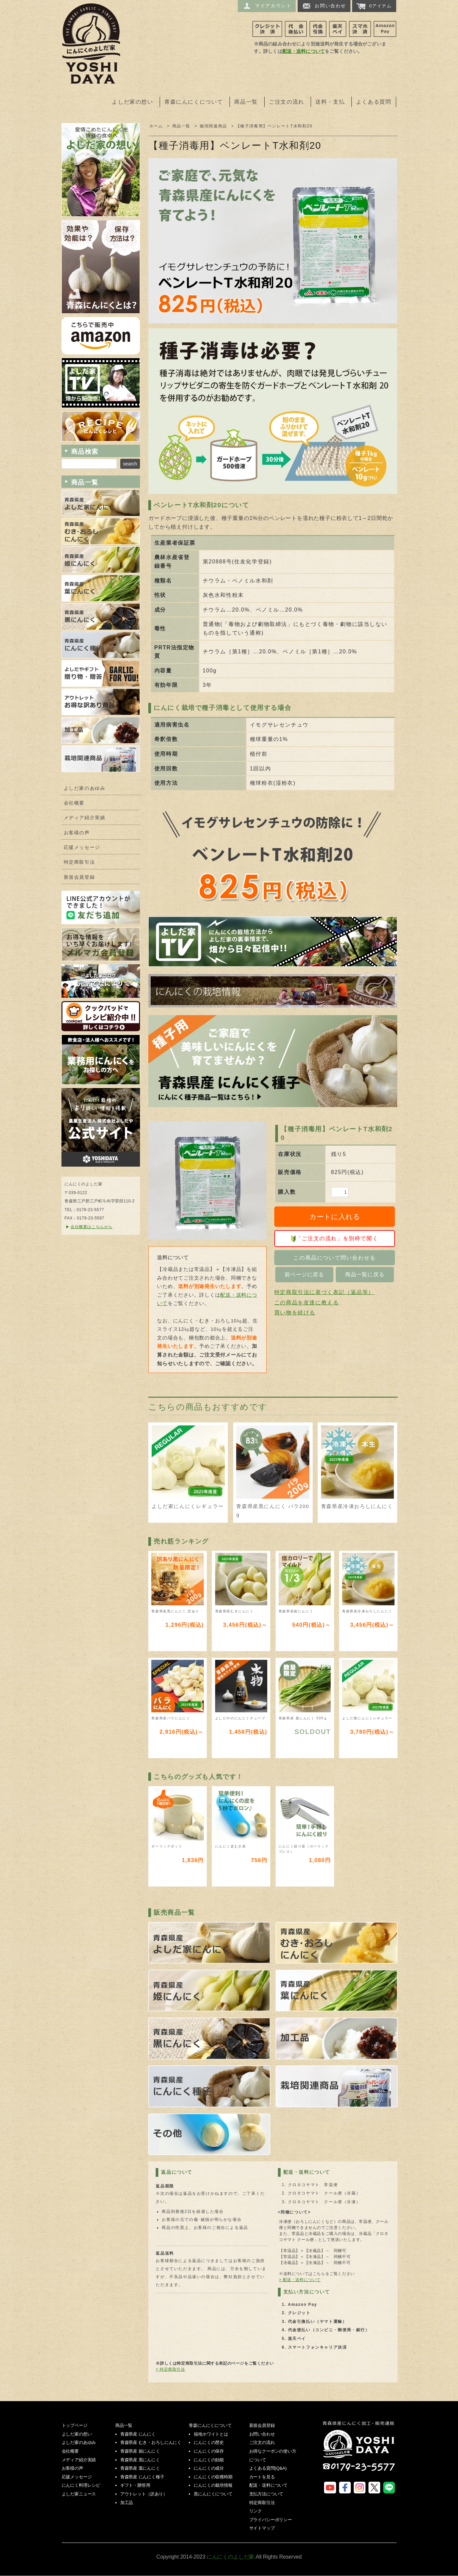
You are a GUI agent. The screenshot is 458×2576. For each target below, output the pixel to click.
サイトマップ (262, 2528)
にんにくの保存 (209, 2451)
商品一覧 (246, 102)
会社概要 (74, 803)
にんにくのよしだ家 (359, 2450)
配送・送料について (303, 51)
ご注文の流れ (286, 102)
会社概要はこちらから (91, 1226)
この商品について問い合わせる (334, 1258)
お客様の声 (77, 832)
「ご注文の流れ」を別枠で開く (334, 1239)
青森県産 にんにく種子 (142, 2476)
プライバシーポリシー (270, 2519)
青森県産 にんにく (138, 2434)
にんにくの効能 (209, 2459)
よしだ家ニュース (79, 2493)
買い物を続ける (294, 1312)
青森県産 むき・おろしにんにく (150, 2442)
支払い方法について (306, 2291)
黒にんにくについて (213, 2493)
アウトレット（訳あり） (143, 2493)
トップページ (75, 2425)
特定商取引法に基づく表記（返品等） (324, 1292)
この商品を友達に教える (306, 1302)
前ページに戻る (304, 1274)
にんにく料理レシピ (81, 2485)
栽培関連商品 (213, 126)
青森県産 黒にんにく (140, 2459)
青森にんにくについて (193, 102)
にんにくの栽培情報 (213, 2485)
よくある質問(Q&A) (268, 2468)
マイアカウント (266, 6)
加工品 (126, 2502)
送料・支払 (330, 102)
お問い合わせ (324, 6)
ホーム (156, 126)
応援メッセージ (82, 847)
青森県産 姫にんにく (140, 2451)
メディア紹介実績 (85, 817)
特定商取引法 (79, 862)
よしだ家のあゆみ (85, 788)
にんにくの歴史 (209, 2442)
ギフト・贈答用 (135, 2485)
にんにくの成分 (209, 2468)
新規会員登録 (79, 877)
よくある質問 (374, 102)
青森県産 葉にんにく (140, 2468)
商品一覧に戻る (365, 1274)
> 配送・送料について (300, 2279)
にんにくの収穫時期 (213, 2476)
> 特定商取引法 (170, 2369)
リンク (255, 2510)
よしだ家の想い (132, 102)
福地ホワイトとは (211, 2434)
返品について (176, 2172)
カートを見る (262, 2476)
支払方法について (266, 2493)
